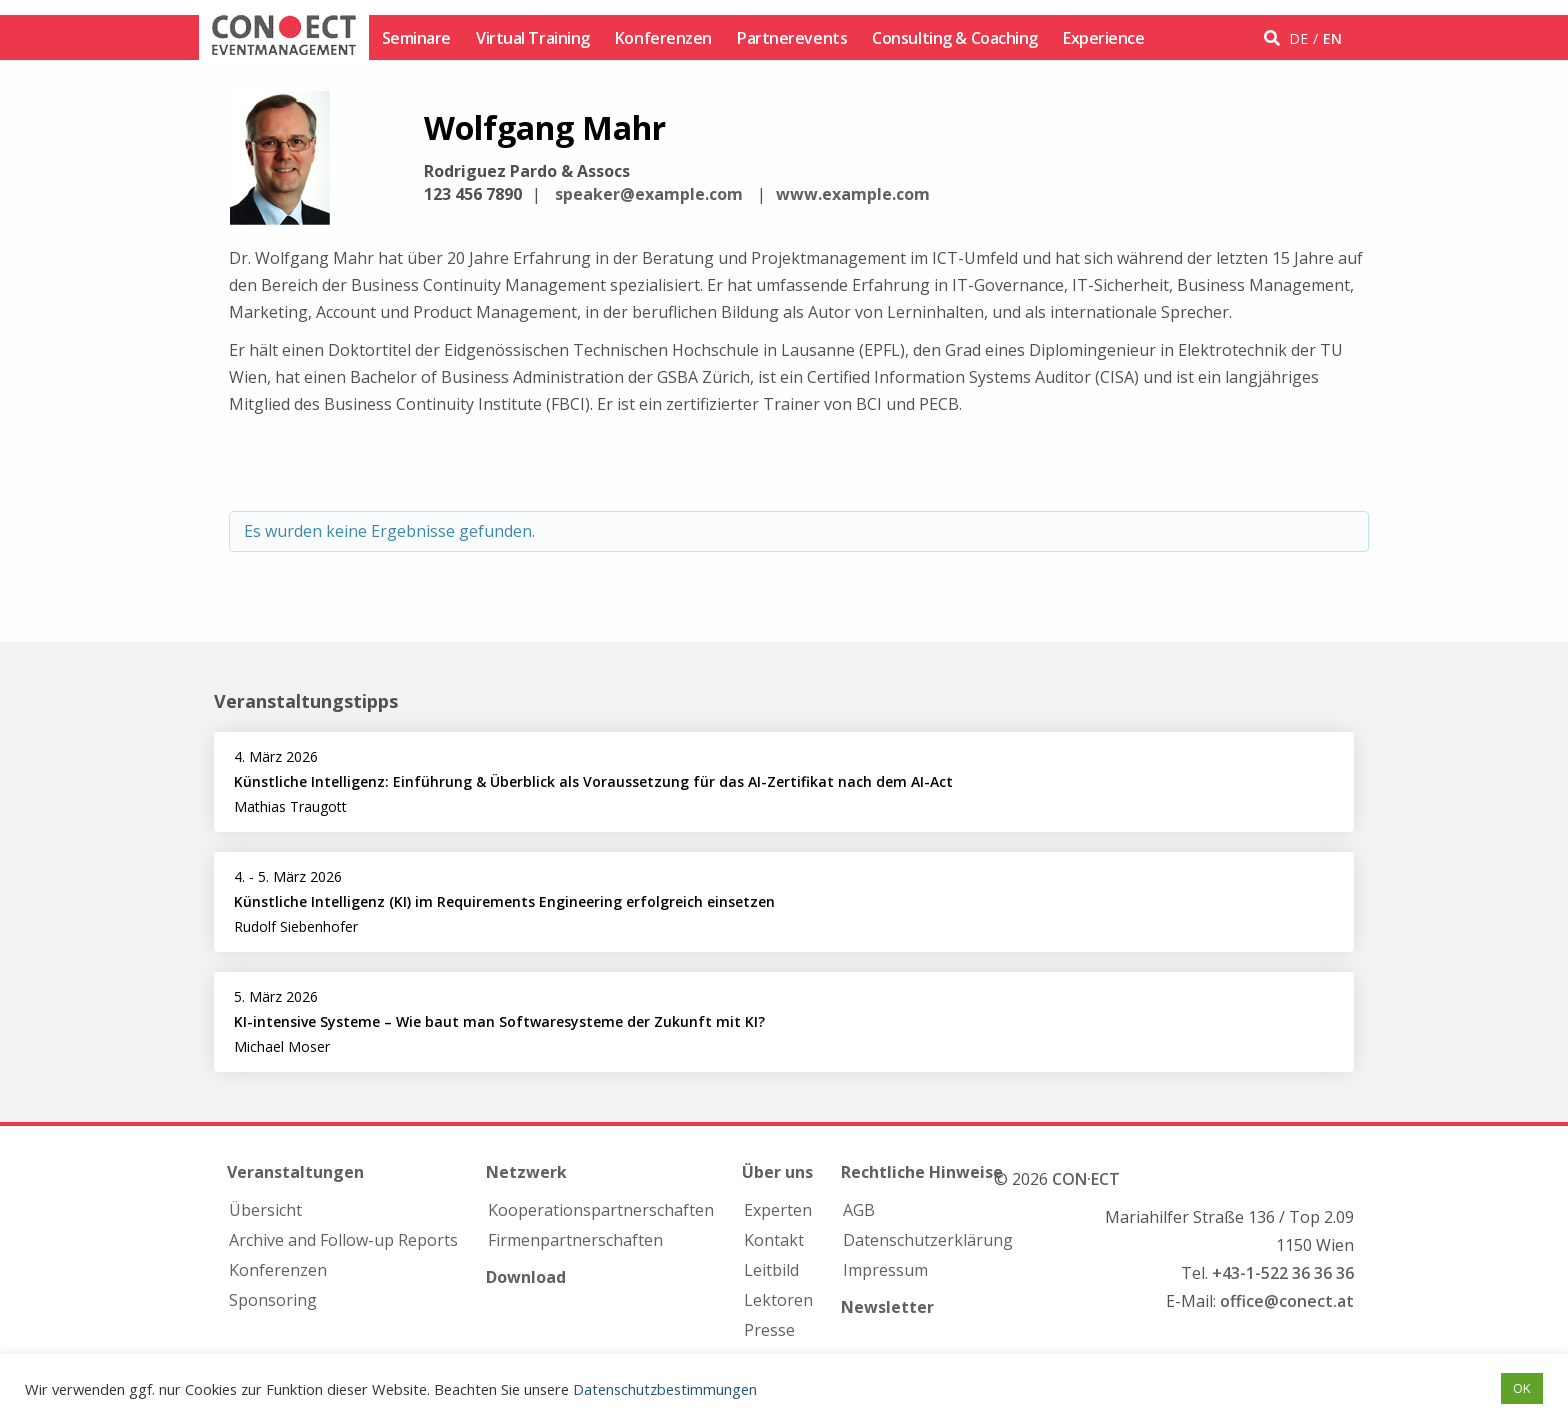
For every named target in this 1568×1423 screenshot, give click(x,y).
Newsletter (887, 1307)
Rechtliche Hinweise (922, 1172)
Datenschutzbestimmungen (665, 1389)
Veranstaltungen (295, 1172)
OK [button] (1522, 1388)
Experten (778, 1210)
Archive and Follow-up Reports (343, 1240)
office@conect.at (1287, 1301)
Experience (1104, 38)
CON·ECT (1086, 1179)
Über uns (777, 1172)
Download (526, 1277)
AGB (859, 1210)
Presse (769, 1330)
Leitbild (771, 1270)
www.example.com (853, 194)
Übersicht (265, 1210)
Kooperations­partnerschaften (601, 1210)
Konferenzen (663, 38)
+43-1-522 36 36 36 (1283, 1273)
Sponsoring (273, 1300)
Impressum (885, 1270)
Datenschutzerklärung (928, 1240)
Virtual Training (533, 38)
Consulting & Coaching (955, 38)
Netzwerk (526, 1172)
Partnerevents (792, 38)
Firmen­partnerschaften (575, 1240)
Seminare (416, 38)
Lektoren (778, 1300)
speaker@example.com (649, 194)
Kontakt (774, 1240)
